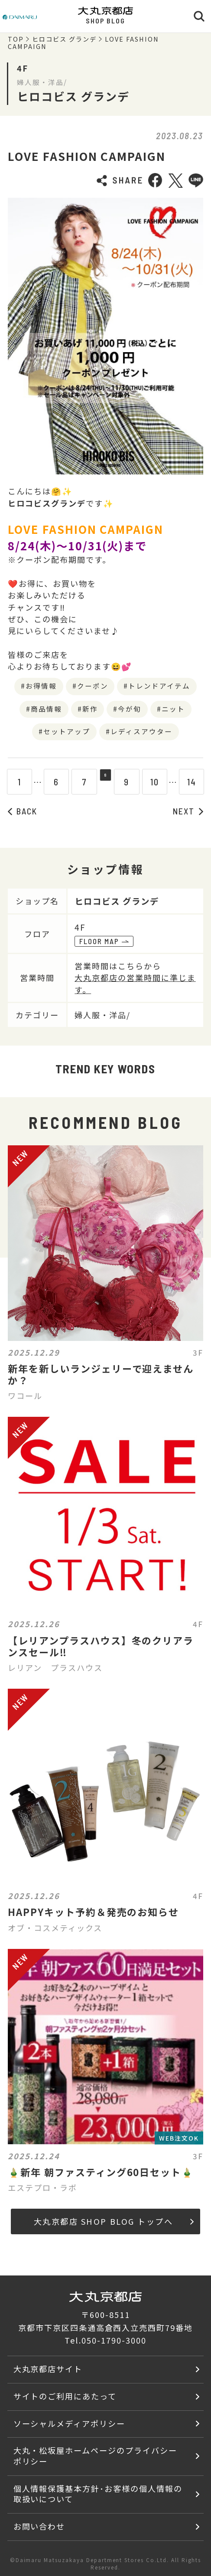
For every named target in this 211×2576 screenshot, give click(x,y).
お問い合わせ (39, 2526)
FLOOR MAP (104, 941)
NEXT (188, 811)
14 (198, 781)
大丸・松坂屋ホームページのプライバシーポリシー (95, 2456)
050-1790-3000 (113, 2340)
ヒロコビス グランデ (64, 39)
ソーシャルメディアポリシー (69, 2423)
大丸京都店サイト (48, 2368)
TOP (16, 39)
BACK (22, 811)
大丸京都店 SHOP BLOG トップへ (114, 2221)
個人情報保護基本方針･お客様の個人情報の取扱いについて (97, 2494)
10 (161, 781)
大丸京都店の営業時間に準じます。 (135, 983)
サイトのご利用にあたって (65, 2396)
